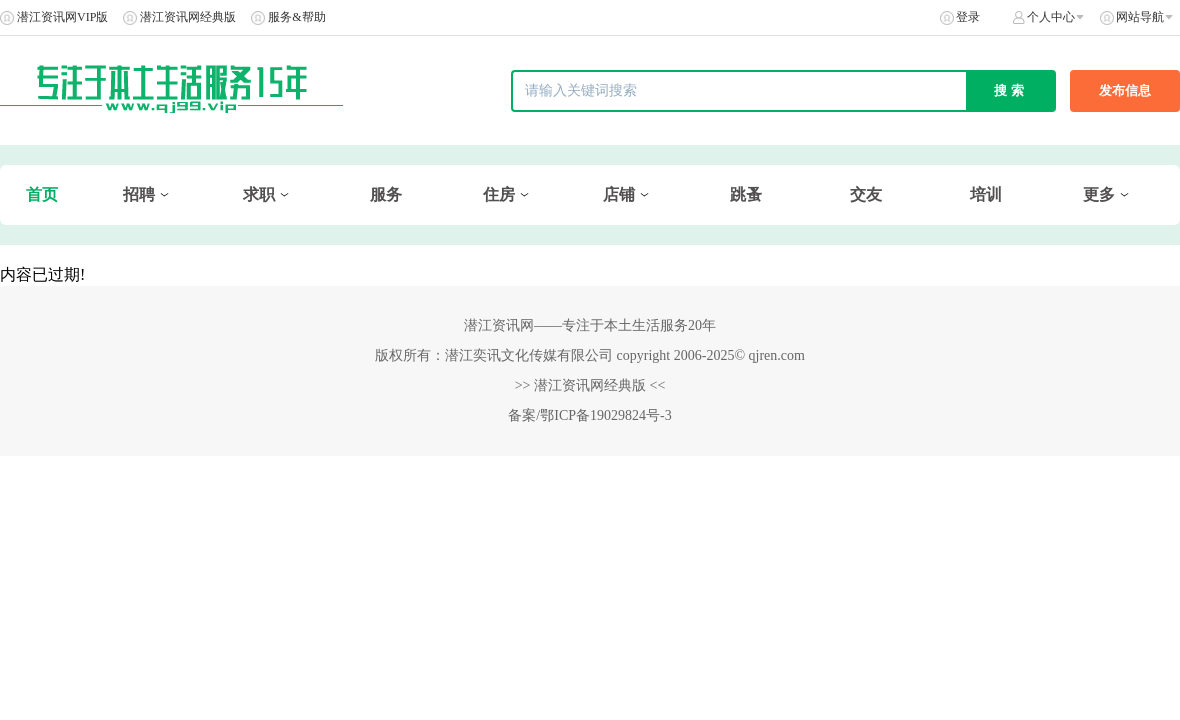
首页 (42, 194)
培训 (986, 194)
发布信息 (1125, 90)
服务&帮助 (296, 17)
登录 (968, 17)
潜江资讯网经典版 (188, 17)
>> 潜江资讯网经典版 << (590, 385)
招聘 (139, 194)
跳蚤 (746, 194)
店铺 (619, 194)
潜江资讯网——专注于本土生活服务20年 (590, 325)
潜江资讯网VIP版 (62, 17)
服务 (386, 194)
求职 (259, 194)
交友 (866, 194)
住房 (499, 194)
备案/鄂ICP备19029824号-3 (589, 415)
